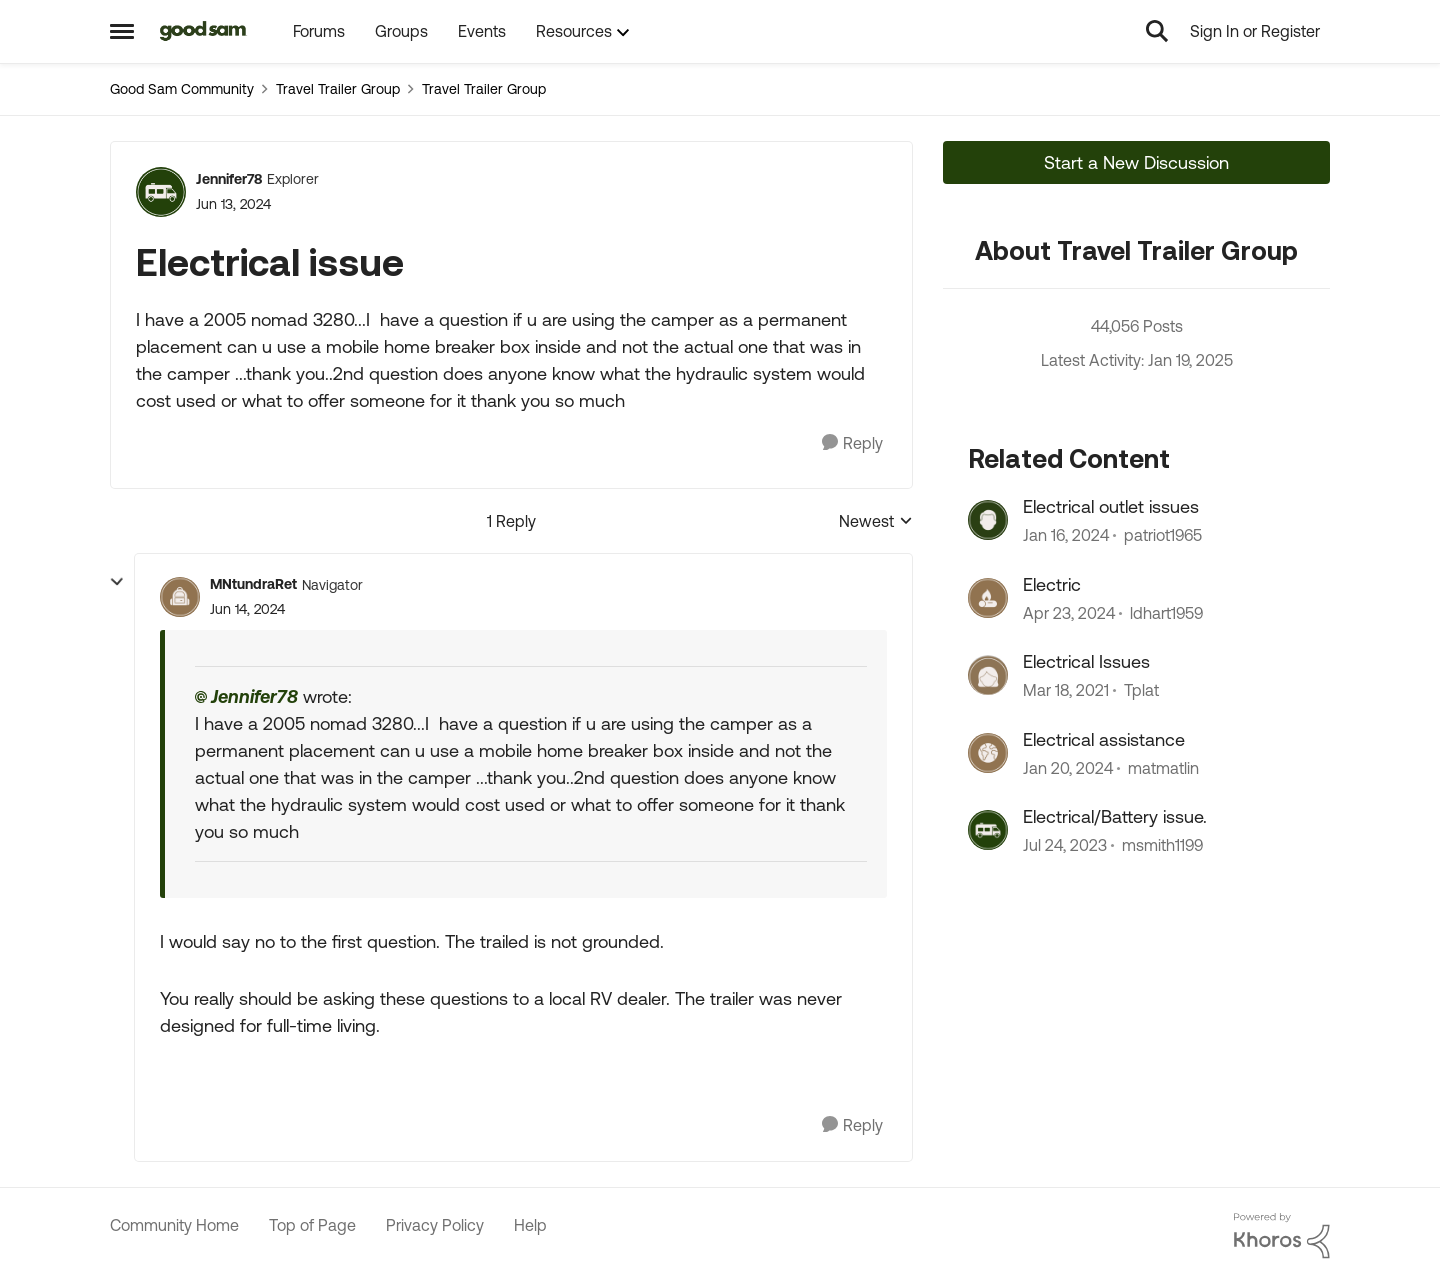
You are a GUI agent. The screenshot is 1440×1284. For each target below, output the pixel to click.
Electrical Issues (1086, 661)
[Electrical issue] (247, 609)
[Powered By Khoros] (1282, 1236)
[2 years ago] (1066, 536)
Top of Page (312, 1225)
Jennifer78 (254, 696)
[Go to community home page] (203, 31)
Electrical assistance (1104, 739)
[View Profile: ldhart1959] (988, 598)
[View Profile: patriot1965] (988, 520)
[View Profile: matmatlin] (988, 753)
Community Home (174, 1225)
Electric (1052, 584)
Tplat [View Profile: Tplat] (1141, 691)
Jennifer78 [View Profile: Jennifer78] (229, 179)
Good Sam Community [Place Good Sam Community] (182, 89)
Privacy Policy (435, 1225)
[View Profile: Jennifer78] (161, 192)
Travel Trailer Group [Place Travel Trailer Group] (338, 89)
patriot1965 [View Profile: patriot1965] (1163, 536)
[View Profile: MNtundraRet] (180, 597)
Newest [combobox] (876, 522)
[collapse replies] (117, 582)
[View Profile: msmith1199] (988, 830)
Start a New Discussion (1136, 162)
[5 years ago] (1066, 691)
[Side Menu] (122, 31)
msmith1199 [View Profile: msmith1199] (1162, 845)
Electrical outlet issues (1111, 506)
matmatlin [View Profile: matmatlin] (1163, 768)
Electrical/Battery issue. (1115, 816)
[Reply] (852, 443)
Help (530, 1225)
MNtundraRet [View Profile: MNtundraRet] (253, 584)
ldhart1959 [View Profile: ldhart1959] (1166, 613)
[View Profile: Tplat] (988, 675)
